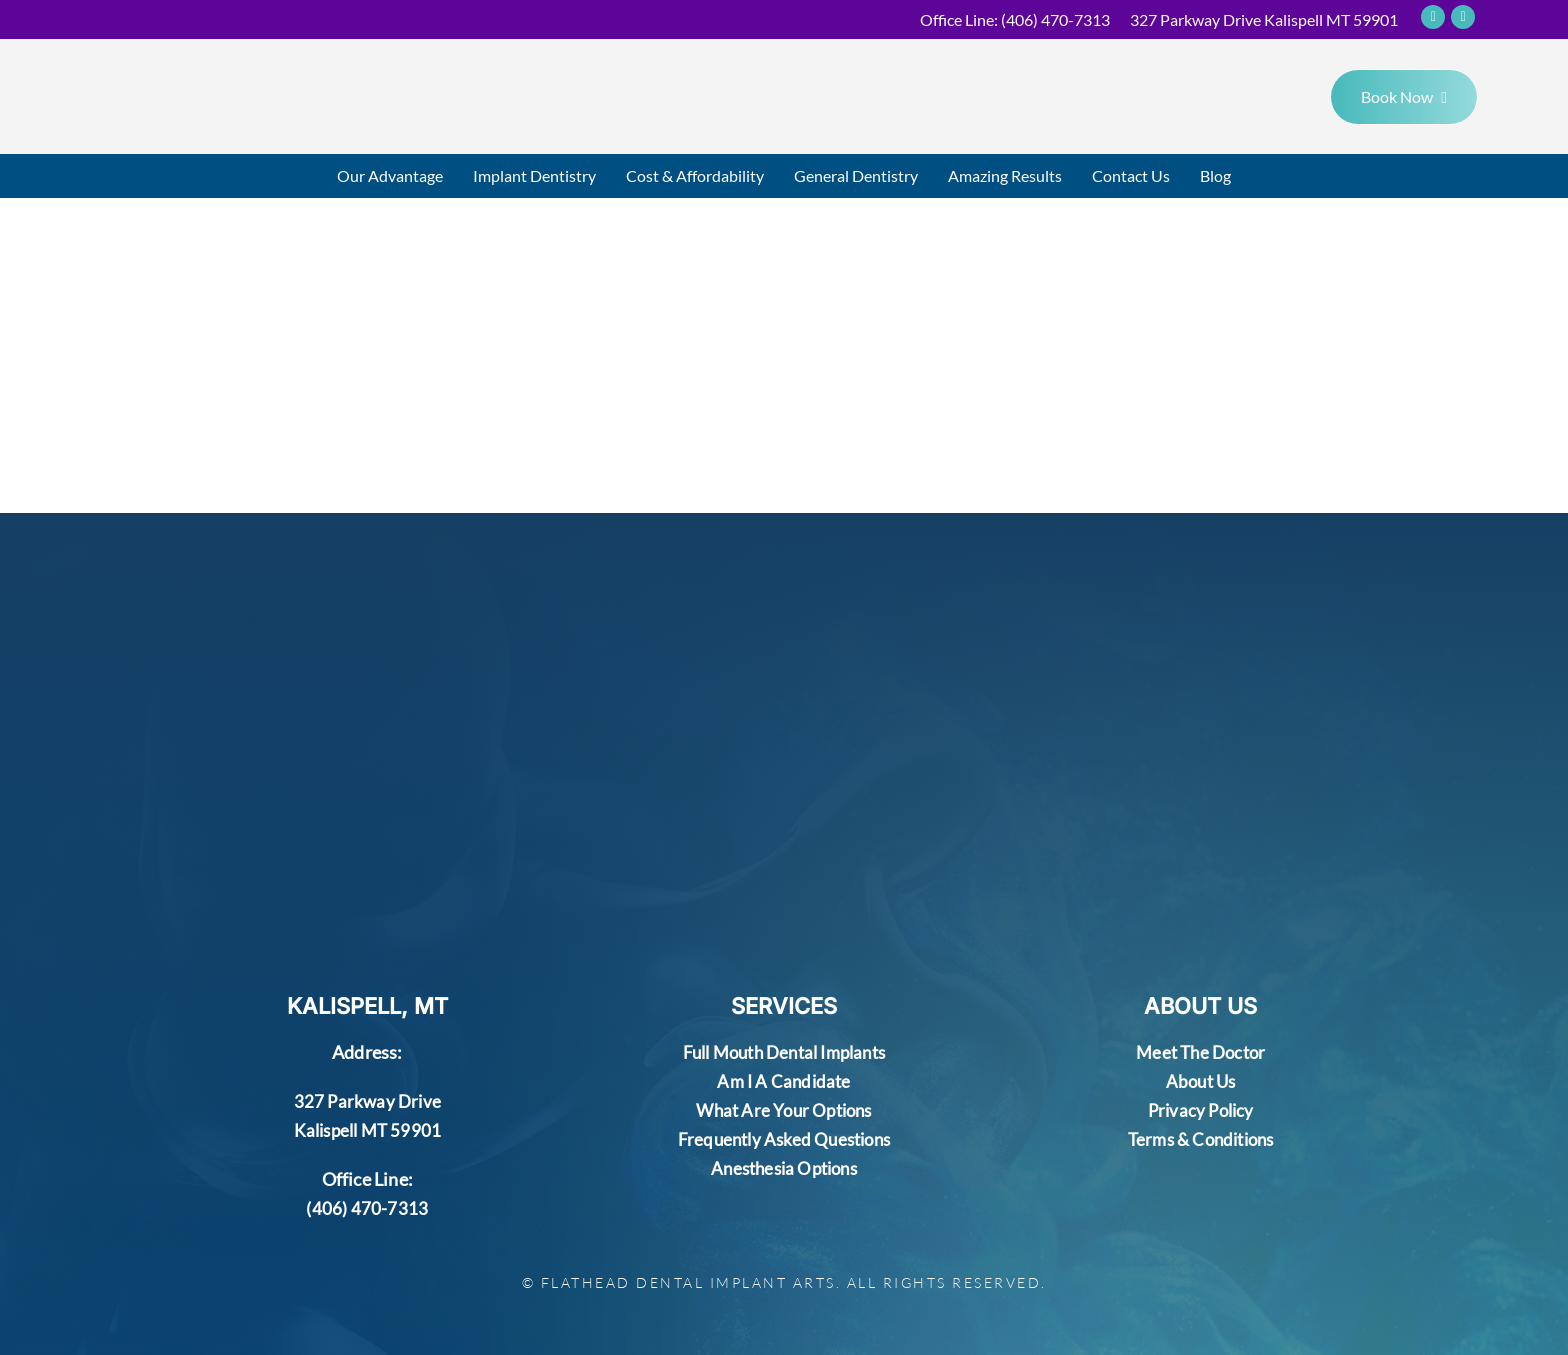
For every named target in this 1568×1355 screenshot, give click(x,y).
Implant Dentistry (534, 175)
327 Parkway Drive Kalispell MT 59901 (1264, 19)
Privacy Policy (1201, 1110)
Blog (1215, 175)
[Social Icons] (1433, 17)
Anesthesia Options (784, 1168)
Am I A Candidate (784, 1081)
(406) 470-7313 (367, 1208)
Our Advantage (390, 175)
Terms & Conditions (1201, 1139)
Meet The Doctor (1200, 1052)
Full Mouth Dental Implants (783, 1052)
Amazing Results (1005, 175)
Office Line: (1015, 19)
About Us (1200, 1081)
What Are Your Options (784, 1110)
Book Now (1404, 96)
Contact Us (1131, 175)
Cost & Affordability (695, 175)
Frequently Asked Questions (784, 1139)
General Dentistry (856, 175)
